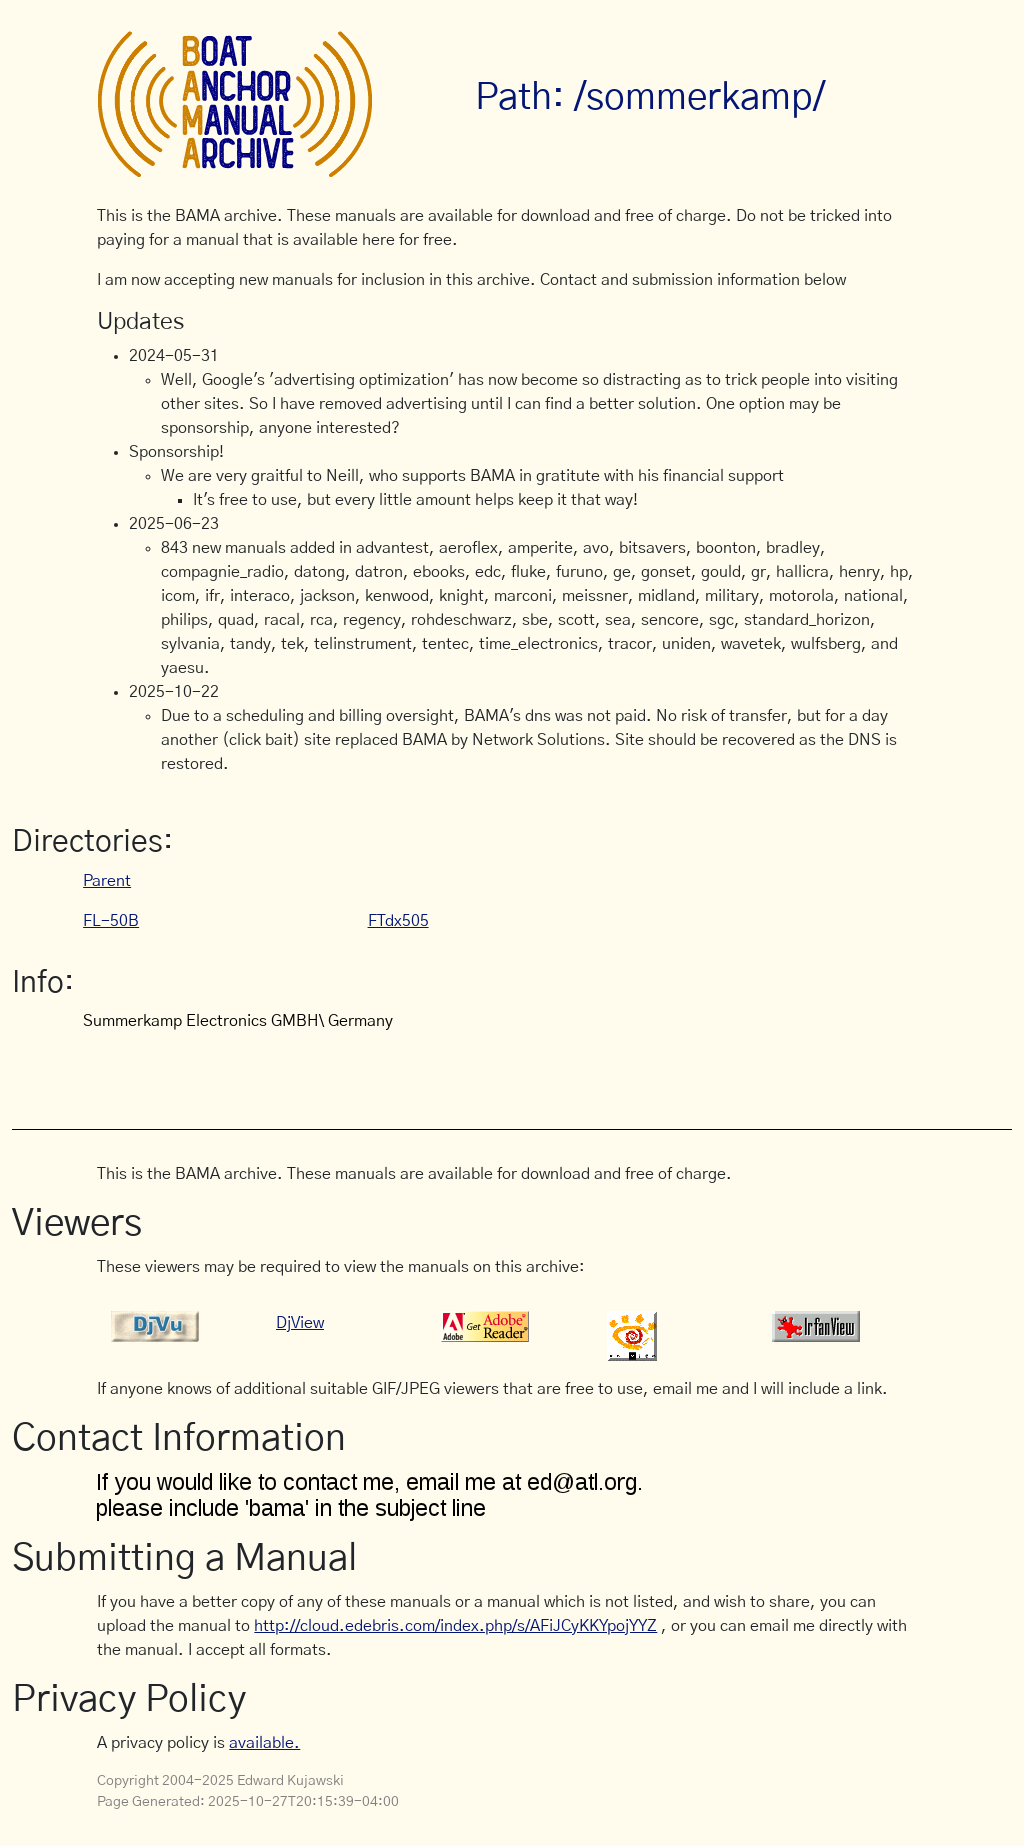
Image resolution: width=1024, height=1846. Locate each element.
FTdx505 (398, 921)
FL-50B (111, 921)
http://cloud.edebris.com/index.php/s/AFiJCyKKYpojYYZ (455, 1626)
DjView (300, 1323)
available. (264, 1743)
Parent (107, 881)
